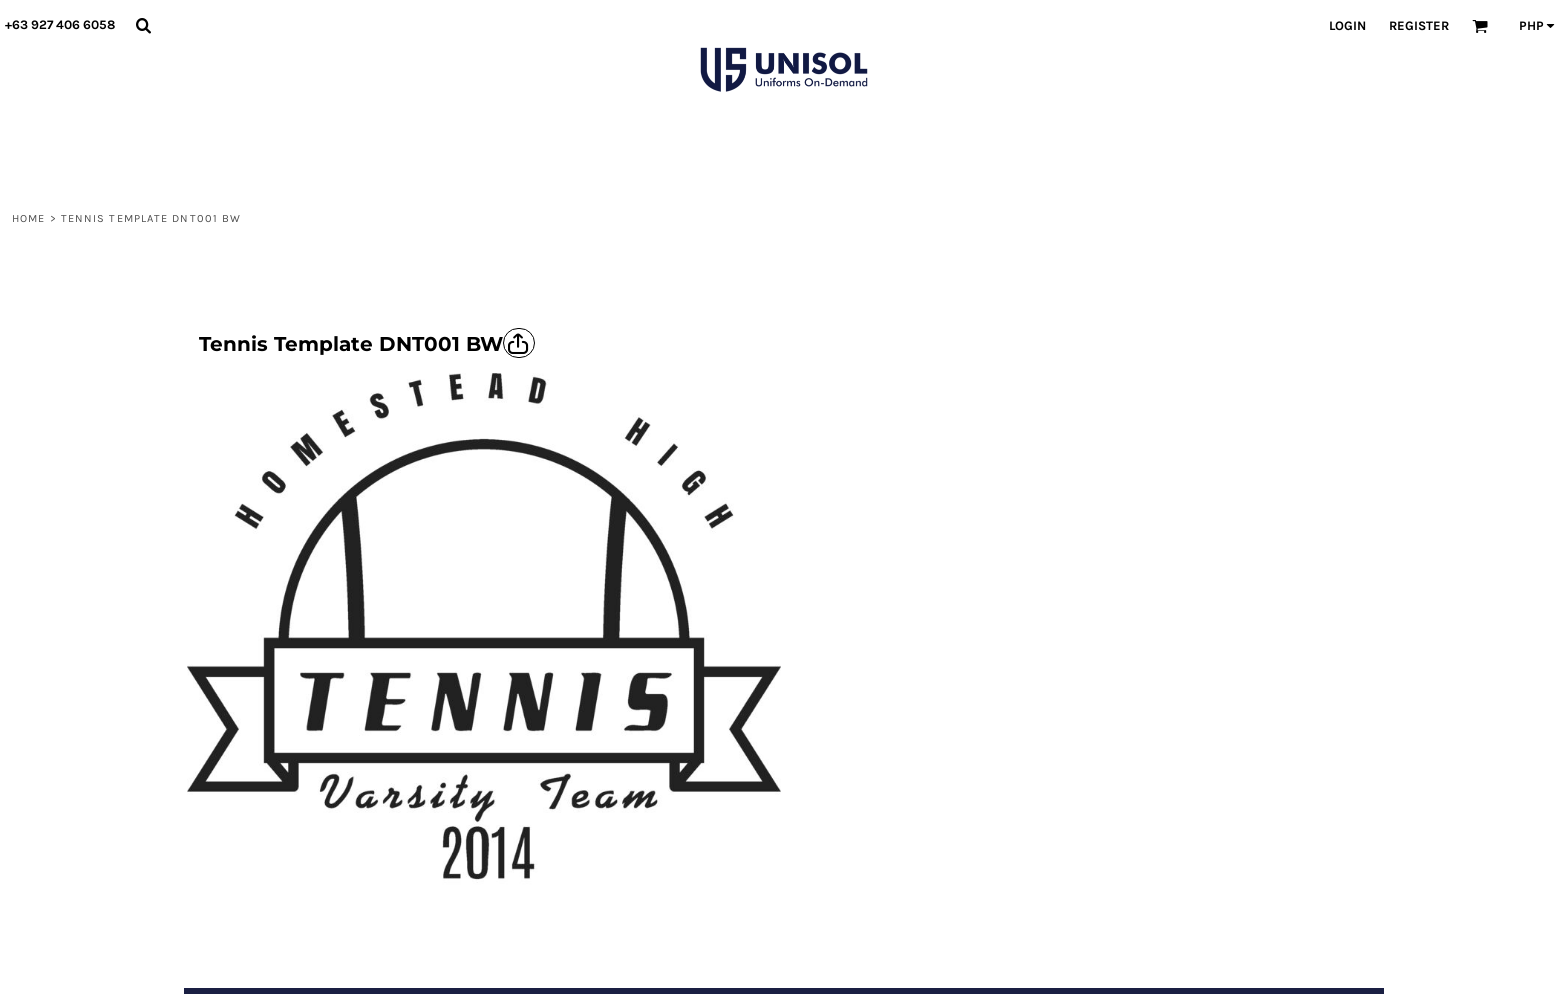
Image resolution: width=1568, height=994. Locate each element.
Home (28, 218)
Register (1419, 25)
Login (1347, 25)
